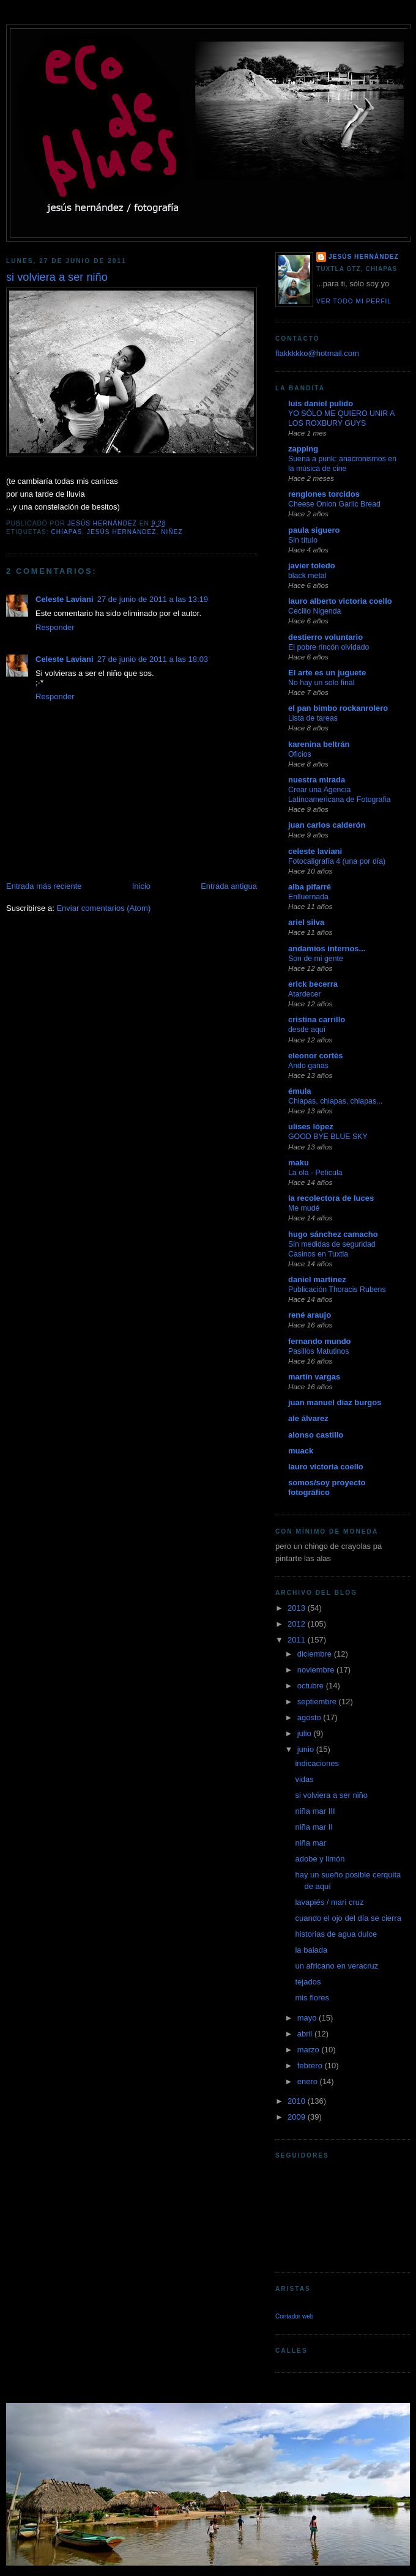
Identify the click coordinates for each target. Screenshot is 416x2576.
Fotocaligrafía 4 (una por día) (336, 861)
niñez (171, 532)
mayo (308, 2017)
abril (305, 2033)
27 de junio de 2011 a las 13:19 (152, 599)
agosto (310, 1717)
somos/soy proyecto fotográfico (326, 1487)
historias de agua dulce (336, 1934)
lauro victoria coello (325, 1466)
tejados (308, 1981)
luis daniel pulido (320, 403)
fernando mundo (319, 1341)
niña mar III (315, 1811)
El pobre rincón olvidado (328, 647)
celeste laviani (315, 851)
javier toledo (311, 565)
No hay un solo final (321, 682)
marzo (309, 2049)
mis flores (312, 1997)
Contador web (294, 2316)
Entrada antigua (229, 886)
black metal (307, 575)
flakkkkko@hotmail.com (317, 353)
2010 (298, 2101)
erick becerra (313, 984)
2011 (298, 1639)
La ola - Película (315, 1172)
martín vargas (314, 1376)
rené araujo (309, 1315)
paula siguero (314, 530)
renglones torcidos (324, 494)
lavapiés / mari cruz (329, 1902)
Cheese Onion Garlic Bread (334, 504)
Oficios (299, 754)
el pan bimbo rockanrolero (338, 708)
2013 (298, 1608)
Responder (55, 627)
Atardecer (304, 994)
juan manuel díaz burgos (334, 1402)
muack (300, 1450)
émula (299, 1091)
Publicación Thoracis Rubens (337, 1289)
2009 (298, 2116)
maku (298, 1162)
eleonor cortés (315, 1055)
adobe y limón (319, 1858)
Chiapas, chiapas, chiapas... (335, 1101)
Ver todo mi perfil (354, 301)
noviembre (316, 1669)
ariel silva (306, 922)
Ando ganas (308, 1065)
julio (305, 1733)
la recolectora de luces (331, 1198)
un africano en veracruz (336, 1965)
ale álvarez (308, 1418)
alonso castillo (315, 1434)
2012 (298, 1623)
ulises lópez (310, 1126)
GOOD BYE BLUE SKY (328, 1136)
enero (308, 2081)
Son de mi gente (315, 958)
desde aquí (306, 1029)
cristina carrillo (316, 1019)
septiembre (318, 1701)
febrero (311, 2065)
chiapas (66, 532)
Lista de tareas (313, 718)
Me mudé (303, 1208)
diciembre (315, 1653)
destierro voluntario (325, 637)
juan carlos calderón (326, 825)
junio (306, 1749)
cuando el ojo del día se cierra (348, 1918)
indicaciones (317, 1763)
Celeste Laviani (64, 599)
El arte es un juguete (327, 672)
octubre (311, 1685)
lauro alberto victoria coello (340, 601)
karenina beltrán (318, 744)
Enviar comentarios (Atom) (103, 908)
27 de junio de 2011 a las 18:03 (152, 659)
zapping (303, 448)
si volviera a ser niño (331, 1795)
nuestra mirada (316, 779)
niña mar (310, 1842)
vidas (304, 1779)
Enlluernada (308, 897)
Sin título (303, 540)
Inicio (141, 886)
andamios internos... (326, 948)
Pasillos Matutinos (318, 1351)
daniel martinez (317, 1279)
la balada (311, 1949)
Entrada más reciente (44, 886)
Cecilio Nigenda (314, 611)
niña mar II (313, 1827)
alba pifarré (309, 886)
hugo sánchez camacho (333, 1234)
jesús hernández (122, 532)
